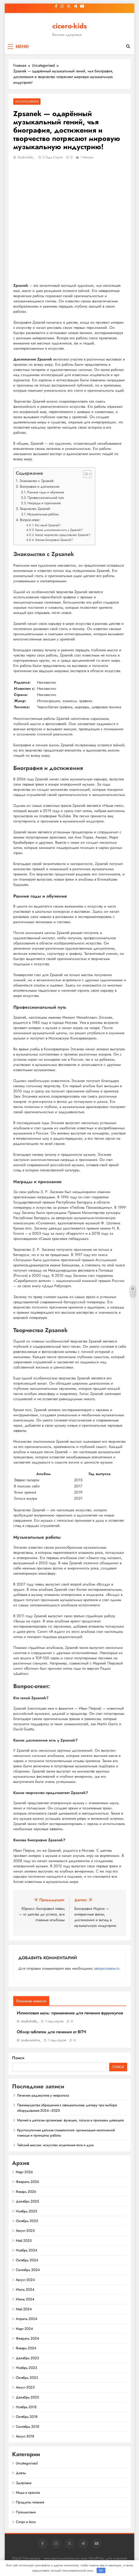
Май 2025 (23, 2240)
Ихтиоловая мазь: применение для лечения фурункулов (70, 2013)
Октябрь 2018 (26, 2416)
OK (101, 2570)
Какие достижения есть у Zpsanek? (58, 530)
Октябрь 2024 (27, 2260)
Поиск (18, 2058)
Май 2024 (24, 2309)
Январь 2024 (26, 2348)
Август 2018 (25, 2436)
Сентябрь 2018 (27, 2426)
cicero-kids (69, 26)
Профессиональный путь (45, 497)
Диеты (21, 2473)
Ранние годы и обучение (45, 492)
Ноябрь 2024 (26, 2250)
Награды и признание (44, 503)
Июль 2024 (25, 2289)
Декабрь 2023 (27, 2358)
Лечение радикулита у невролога (43, 2095)
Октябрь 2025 (27, 2221)
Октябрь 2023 (27, 2377)
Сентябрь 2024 (28, 2269)
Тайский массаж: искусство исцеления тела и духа (55, 2145)
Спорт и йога (26, 2521)
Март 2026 (24, 2172)
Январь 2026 (26, 2191)
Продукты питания (30, 2502)
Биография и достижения (39, 486)
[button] (85, 474)
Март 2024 (24, 2328)
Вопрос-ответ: (30, 519)
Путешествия (26, 2512)
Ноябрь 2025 (26, 2211)
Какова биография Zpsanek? (54, 540)
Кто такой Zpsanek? (48, 525)
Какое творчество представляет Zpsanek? (62, 535)
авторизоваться (106, 1968)
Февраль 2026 (27, 2181)
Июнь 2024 (25, 2299)
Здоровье (23, 2482)
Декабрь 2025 (27, 2201)
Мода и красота (28, 2492)
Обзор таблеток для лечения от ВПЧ (51, 2032)
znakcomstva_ (31, 2040)
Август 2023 (25, 2387)
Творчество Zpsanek (35, 508)
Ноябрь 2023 (26, 2367)
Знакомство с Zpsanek (36, 480)
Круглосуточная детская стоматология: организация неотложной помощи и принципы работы (66, 2133)
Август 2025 (25, 2230)
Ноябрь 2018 (26, 2407)
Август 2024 (25, 2279)
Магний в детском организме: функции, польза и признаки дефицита (70, 2120)
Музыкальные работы (43, 514)
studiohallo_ (26, 157)
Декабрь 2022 (27, 2397)
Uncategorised (27, 101)
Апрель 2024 (26, 2318)
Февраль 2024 (27, 2338)
